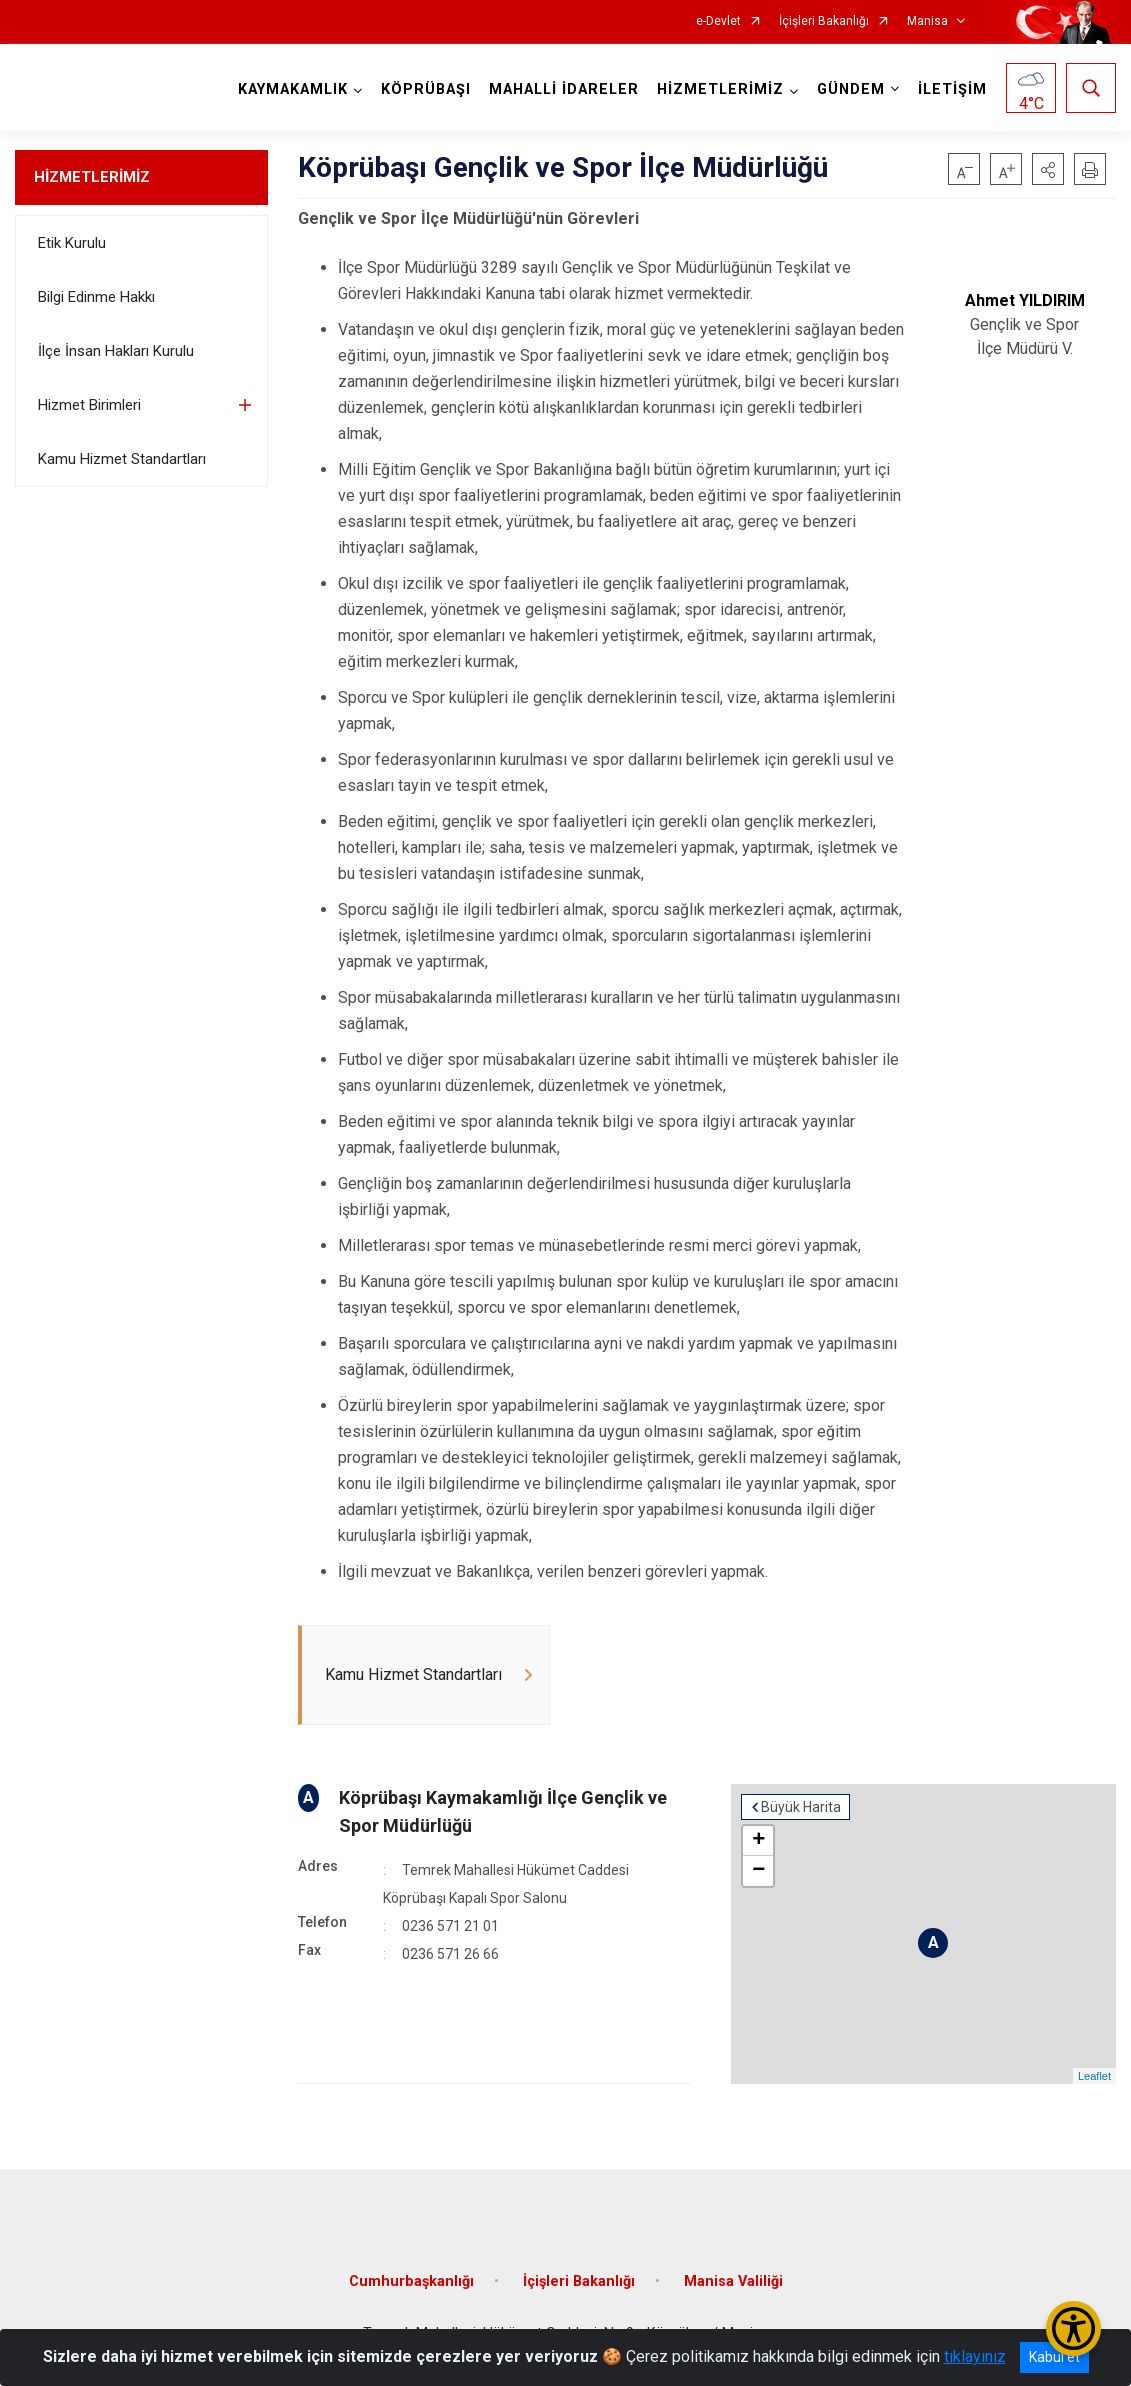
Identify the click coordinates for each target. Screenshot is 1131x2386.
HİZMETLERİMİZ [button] (720, 89)
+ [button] (758, 1841)
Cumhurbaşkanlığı (411, 2281)
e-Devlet (718, 21)
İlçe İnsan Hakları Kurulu (116, 351)
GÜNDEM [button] (851, 89)
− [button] (758, 1871)
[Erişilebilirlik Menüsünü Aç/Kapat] (1073, 2328)
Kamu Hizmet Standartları (122, 459)
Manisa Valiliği (733, 2281)
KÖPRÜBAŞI (426, 89)
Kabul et (1054, 2357)
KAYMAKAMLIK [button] (293, 89)
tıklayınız (975, 2356)
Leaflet (1094, 2076)
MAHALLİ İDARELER (564, 89)
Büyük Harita (801, 1807)
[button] (1048, 169)
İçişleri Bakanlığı (824, 21)
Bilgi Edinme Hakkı (96, 297)
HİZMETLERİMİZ (92, 177)
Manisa (927, 21)
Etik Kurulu (72, 243)
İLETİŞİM (952, 89)
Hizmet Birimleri (89, 405)
